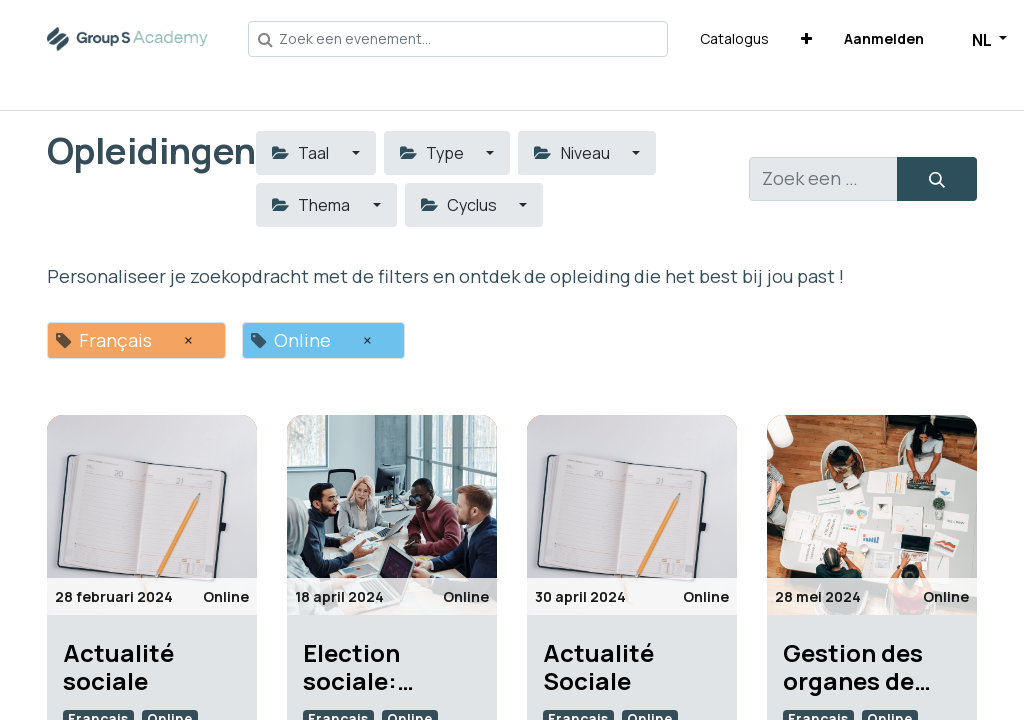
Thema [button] (312, 205)
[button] (806, 38)
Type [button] (433, 153)
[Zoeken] (937, 179)
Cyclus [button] (460, 205)
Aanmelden (884, 38)
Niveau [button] (573, 153)
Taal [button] (302, 153)
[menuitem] (734, 38)
